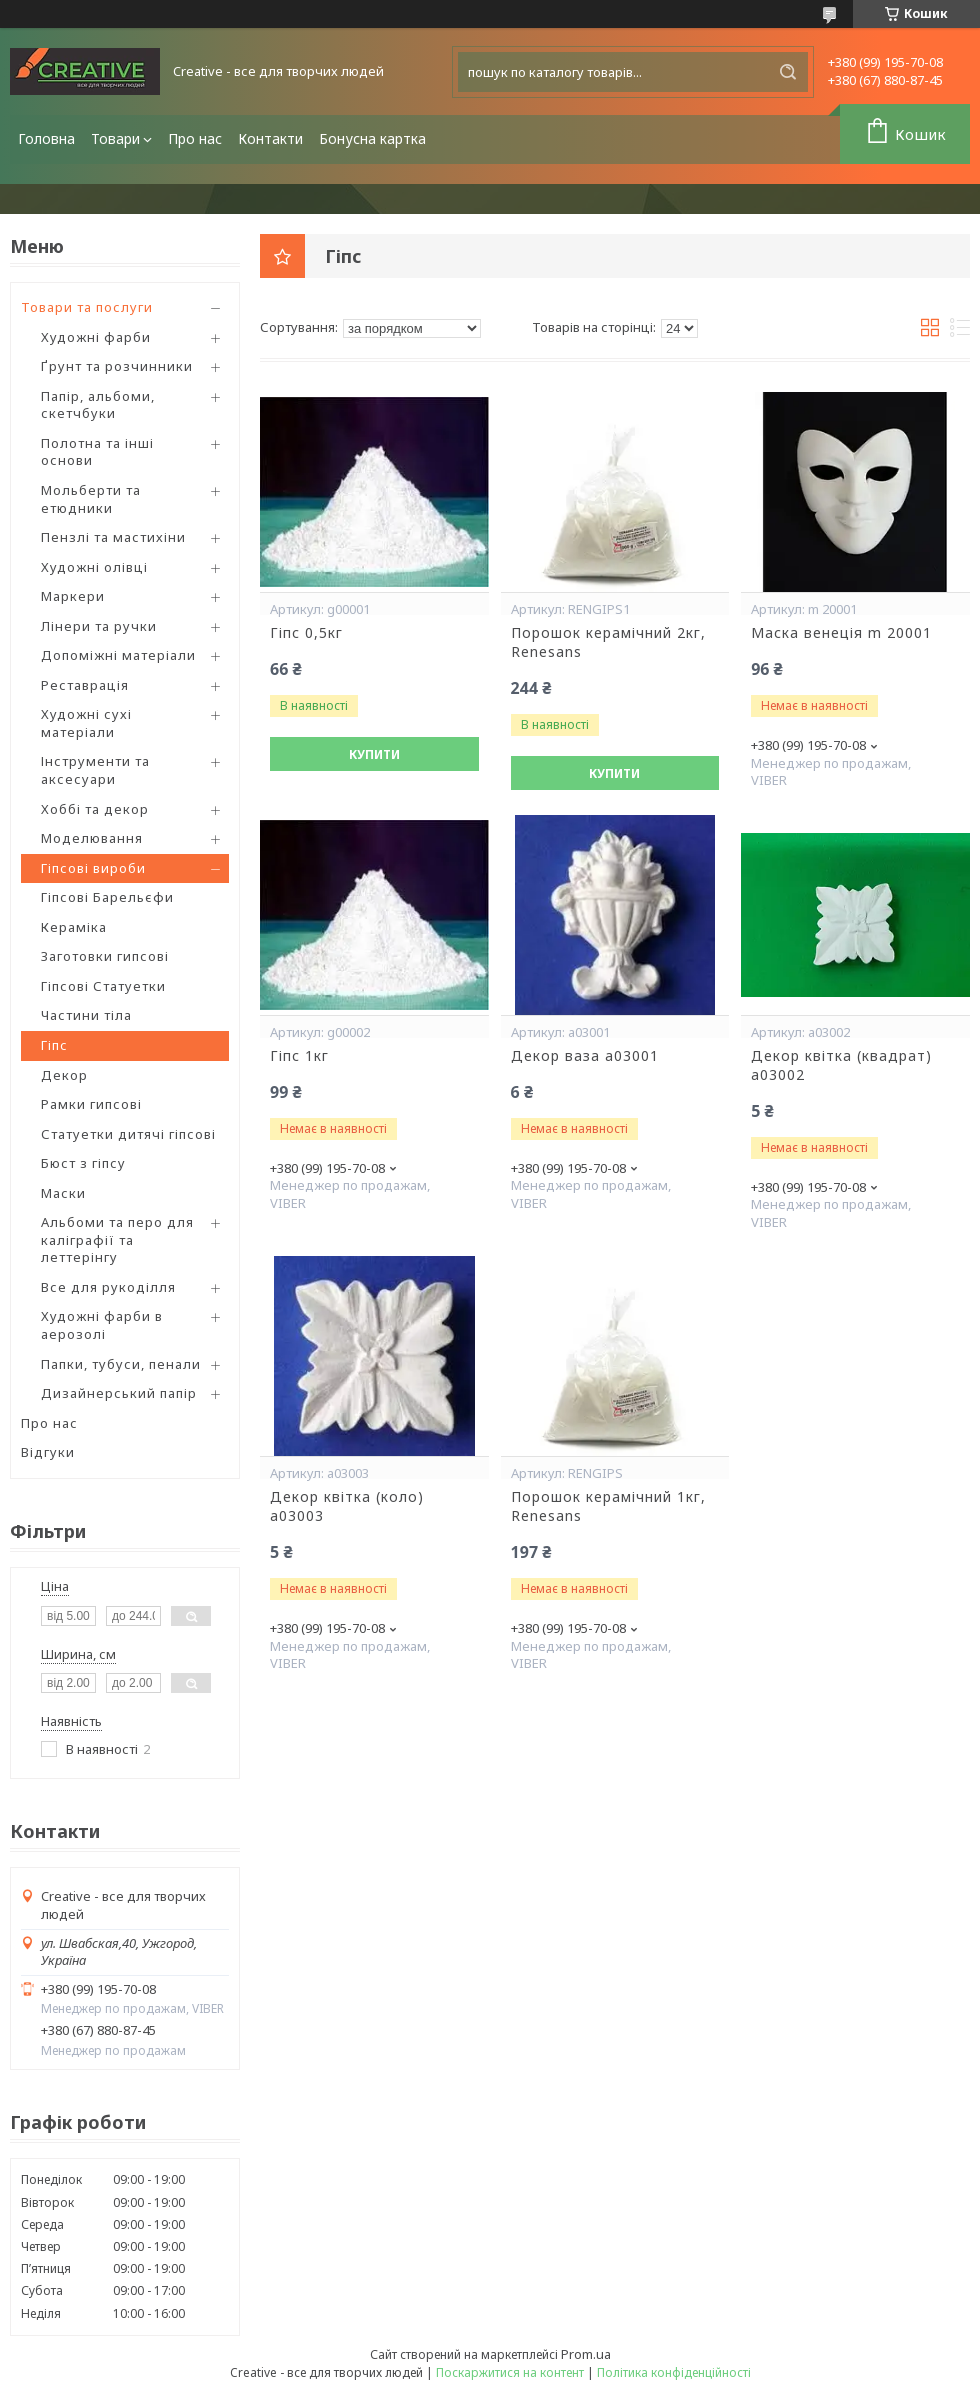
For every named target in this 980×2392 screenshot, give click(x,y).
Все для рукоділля (108, 1287)
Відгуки (48, 1452)
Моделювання (92, 838)
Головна (46, 138)
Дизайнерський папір (119, 1393)
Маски (63, 1193)
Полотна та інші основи (97, 452)
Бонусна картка (372, 138)
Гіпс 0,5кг (306, 633)
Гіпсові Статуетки (103, 986)
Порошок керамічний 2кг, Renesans (608, 642)
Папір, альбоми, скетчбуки (98, 405)
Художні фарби (96, 337)
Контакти (270, 138)
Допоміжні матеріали (118, 655)
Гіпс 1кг (299, 1056)
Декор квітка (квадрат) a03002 (841, 1065)
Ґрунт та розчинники (117, 366)
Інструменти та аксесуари (95, 770)
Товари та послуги (87, 307)
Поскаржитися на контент (510, 2372)
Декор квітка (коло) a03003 (347, 1506)
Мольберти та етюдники (91, 499)
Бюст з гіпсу (83, 1163)
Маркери (73, 596)
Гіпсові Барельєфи (107, 897)
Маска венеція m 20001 (841, 633)
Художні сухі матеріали (86, 723)
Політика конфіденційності (674, 2372)
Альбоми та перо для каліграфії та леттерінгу (117, 1239)
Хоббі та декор (95, 809)
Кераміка (74, 927)
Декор (64, 1075)
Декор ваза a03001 (585, 1056)
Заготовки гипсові (105, 956)
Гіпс (54, 1045)
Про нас (195, 138)
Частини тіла (86, 1015)
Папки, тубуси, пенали (121, 1364)
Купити (374, 754)
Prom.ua (586, 2354)
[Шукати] (788, 72)
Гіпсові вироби (93, 868)
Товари (115, 138)
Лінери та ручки (99, 626)
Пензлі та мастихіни (113, 537)
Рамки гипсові (91, 1104)
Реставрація (85, 685)
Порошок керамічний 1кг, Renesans (608, 1506)
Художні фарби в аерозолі (102, 1325)
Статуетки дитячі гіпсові (128, 1134)
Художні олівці (94, 567)
